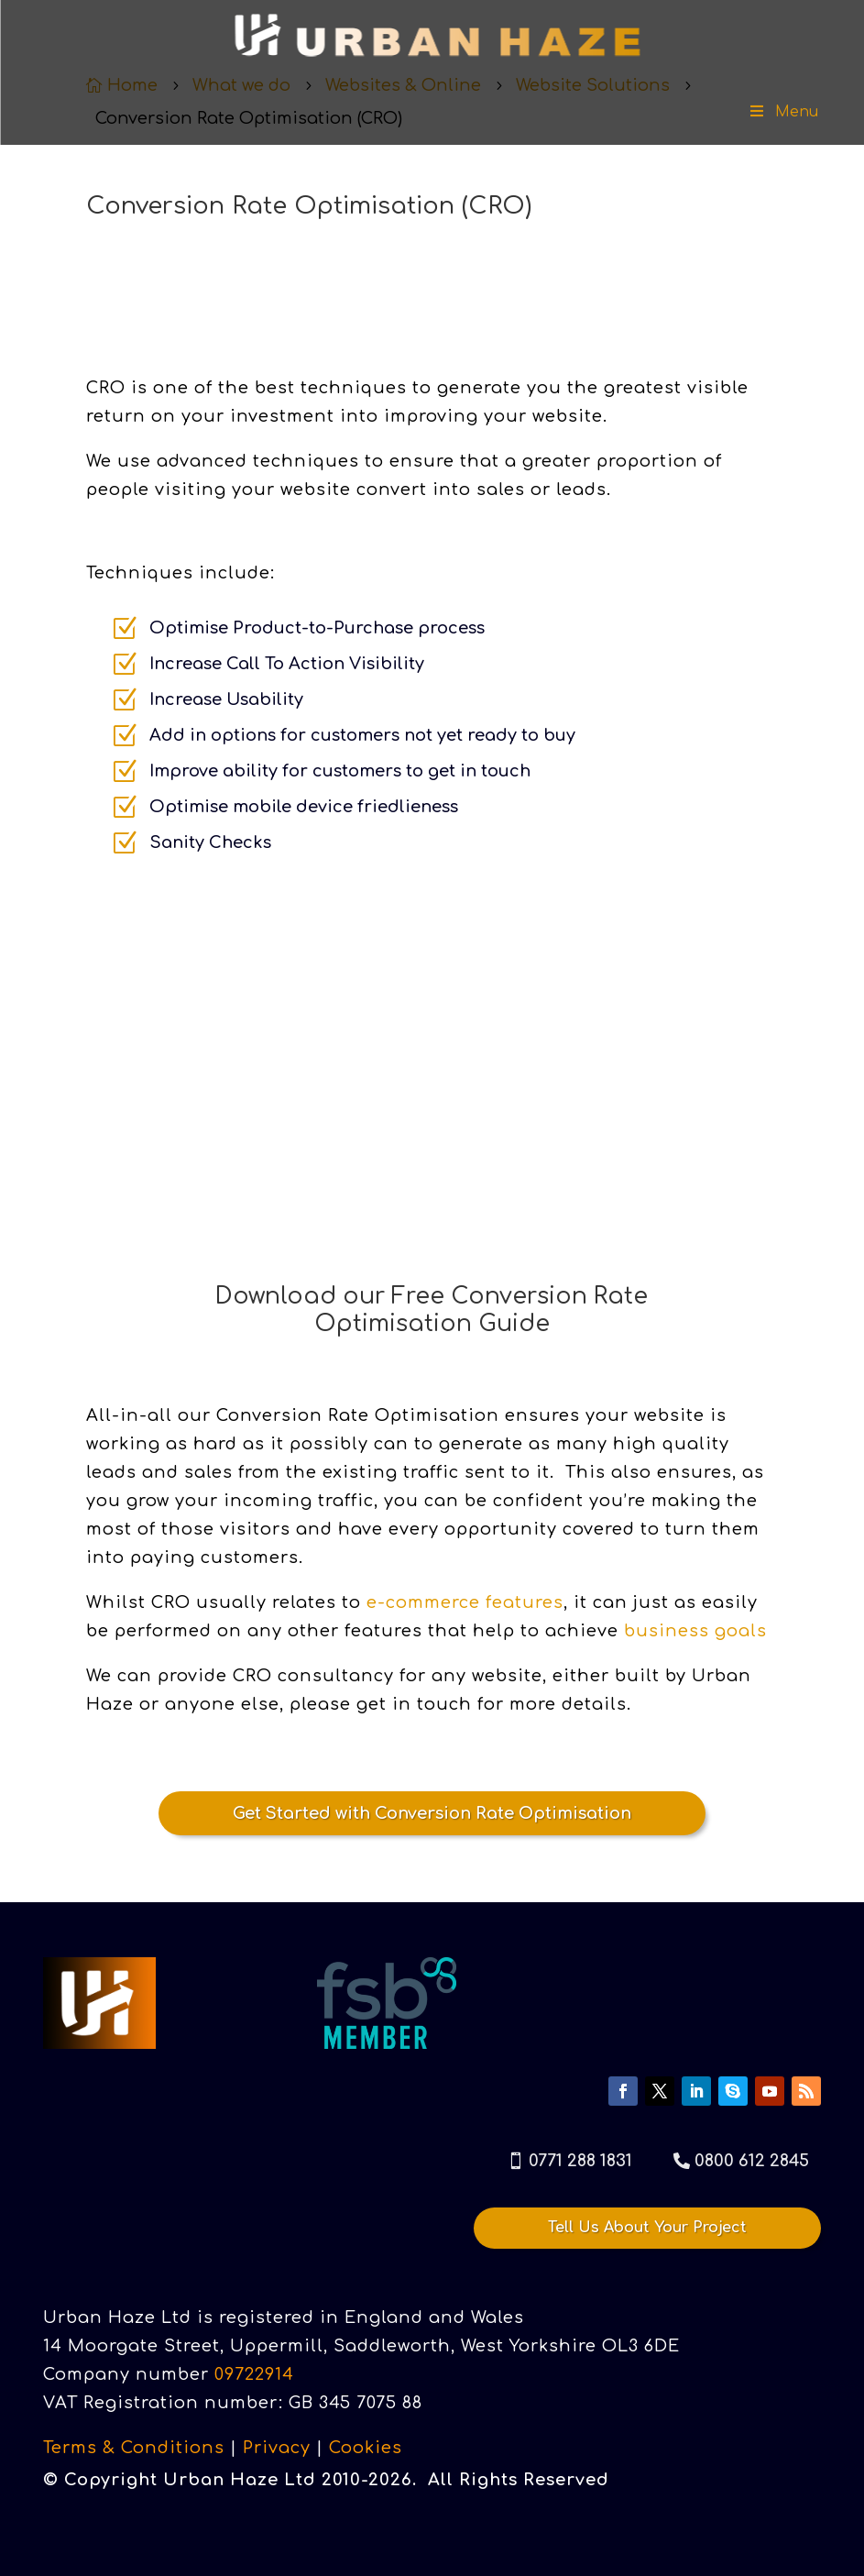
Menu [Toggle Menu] (783, 112)
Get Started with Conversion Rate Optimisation (432, 1813)
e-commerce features (464, 1602)
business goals (695, 1631)
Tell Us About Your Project (647, 2226)
